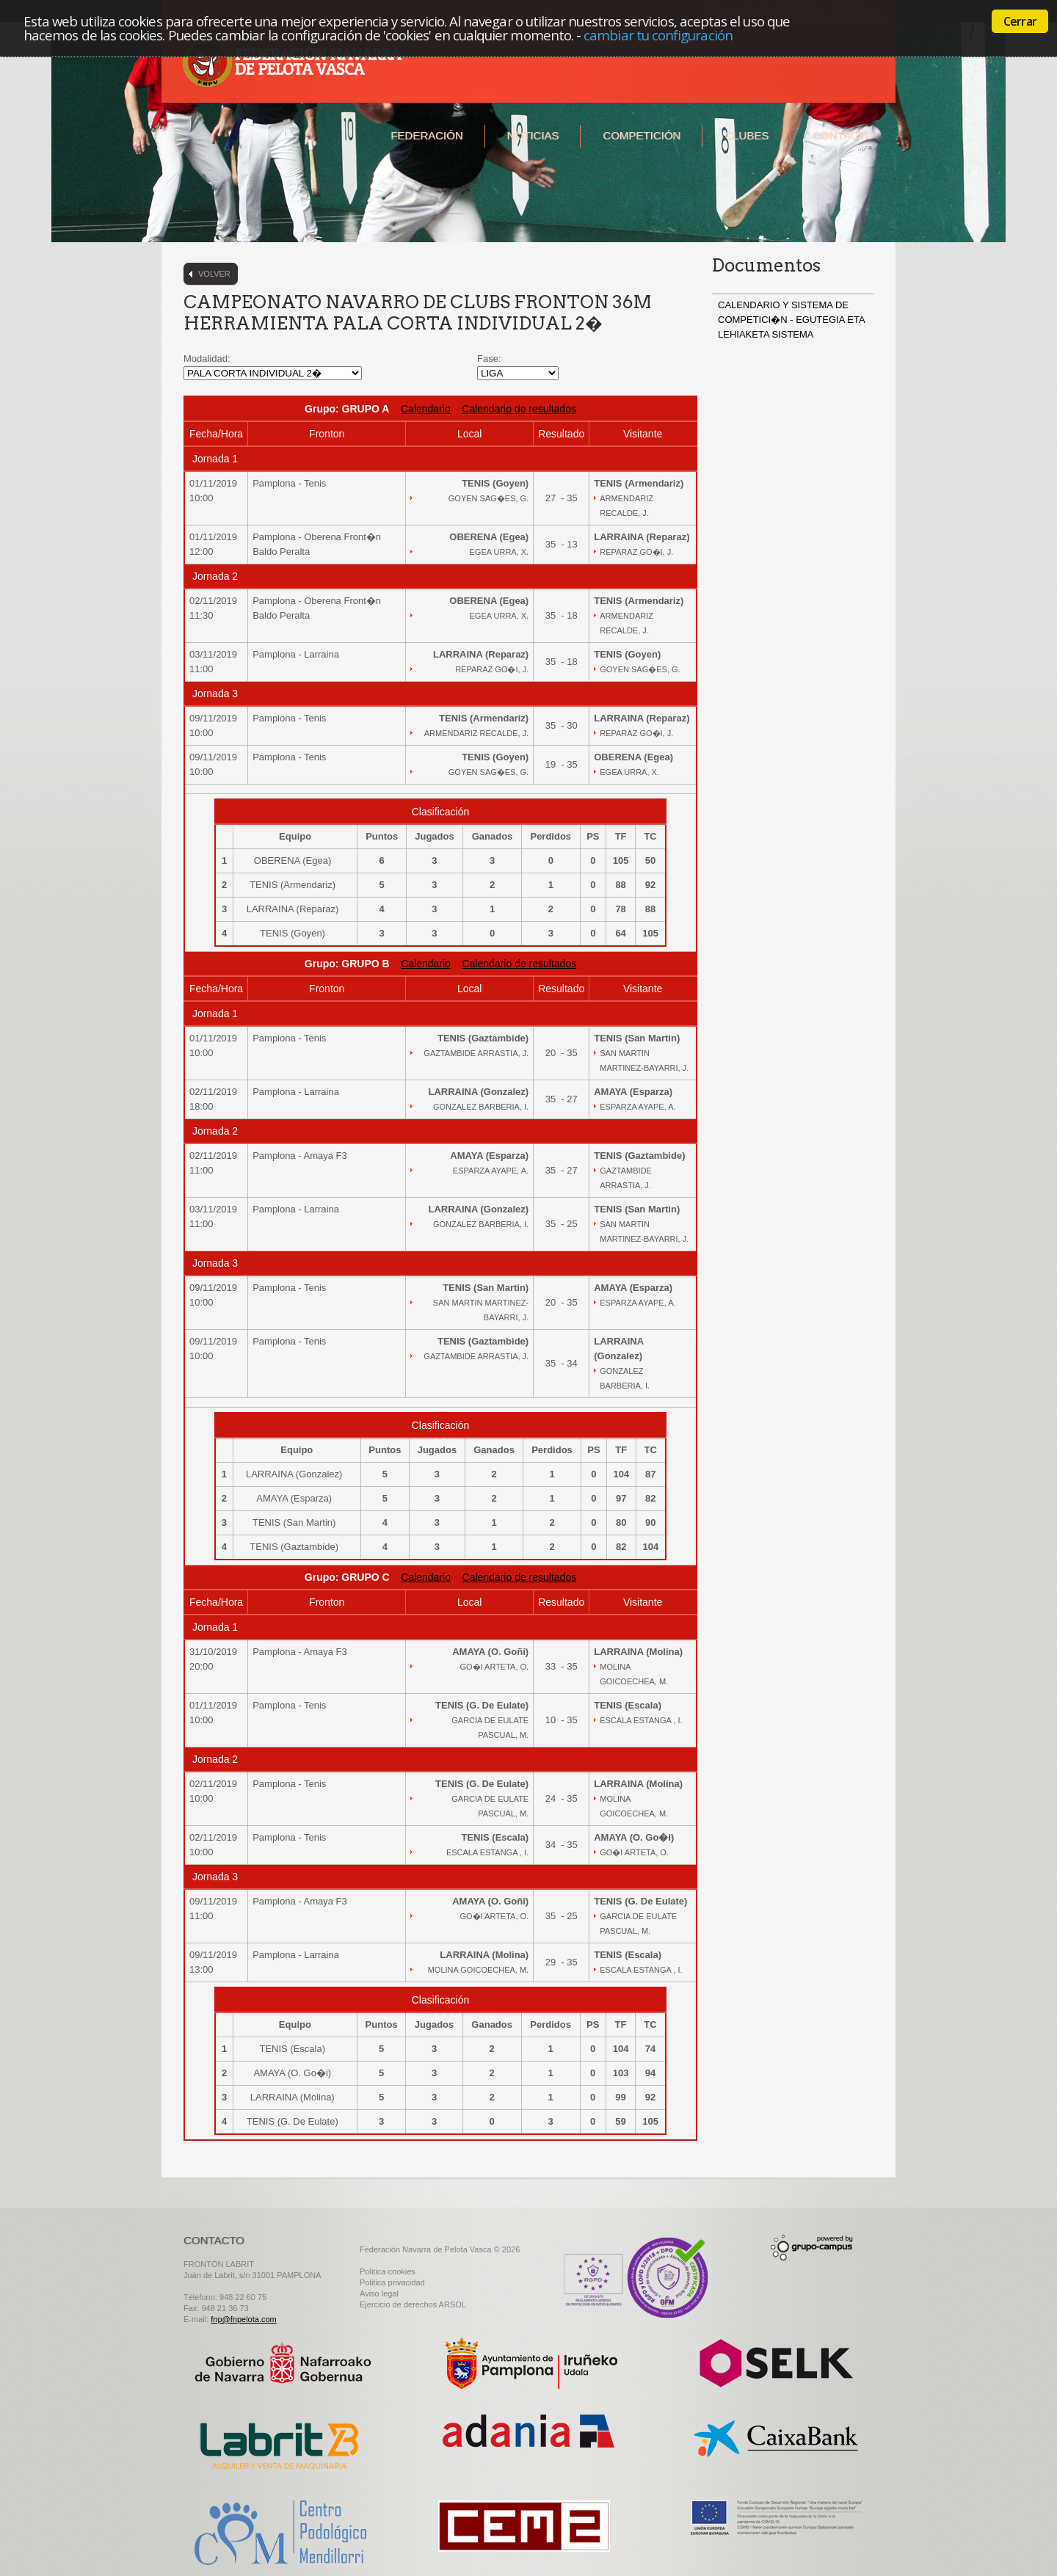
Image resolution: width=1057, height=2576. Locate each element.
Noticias (533, 135)
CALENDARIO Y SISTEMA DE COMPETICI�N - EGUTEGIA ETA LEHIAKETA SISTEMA (791, 319)
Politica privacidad (392, 2282)
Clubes (746, 135)
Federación (426, 135)
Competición (641, 135)
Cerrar (1019, 21)
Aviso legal (379, 2293)
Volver (214, 273)
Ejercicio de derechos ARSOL (413, 2304)
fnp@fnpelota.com (243, 2319)
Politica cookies (387, 2271)
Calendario (426, 409)
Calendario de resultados (519, 409)
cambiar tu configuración (658, 35)
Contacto (843, 135)
